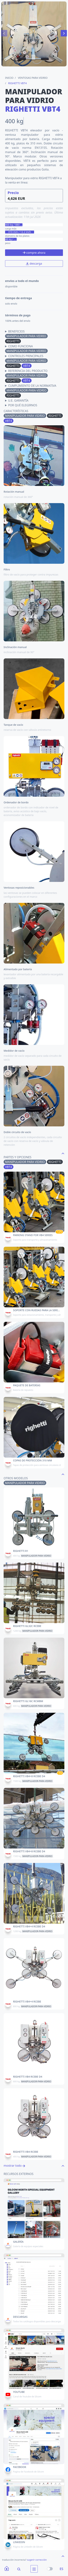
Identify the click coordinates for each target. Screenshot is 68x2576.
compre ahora (34, 253)
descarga (34, 263)
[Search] (16, 2568)
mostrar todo (14, 2166)
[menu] (34, 2569)
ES (61, 2569)
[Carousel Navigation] (34, 33)
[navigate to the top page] (62, 1153)
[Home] (7, 2568)
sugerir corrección (37, 2559)
